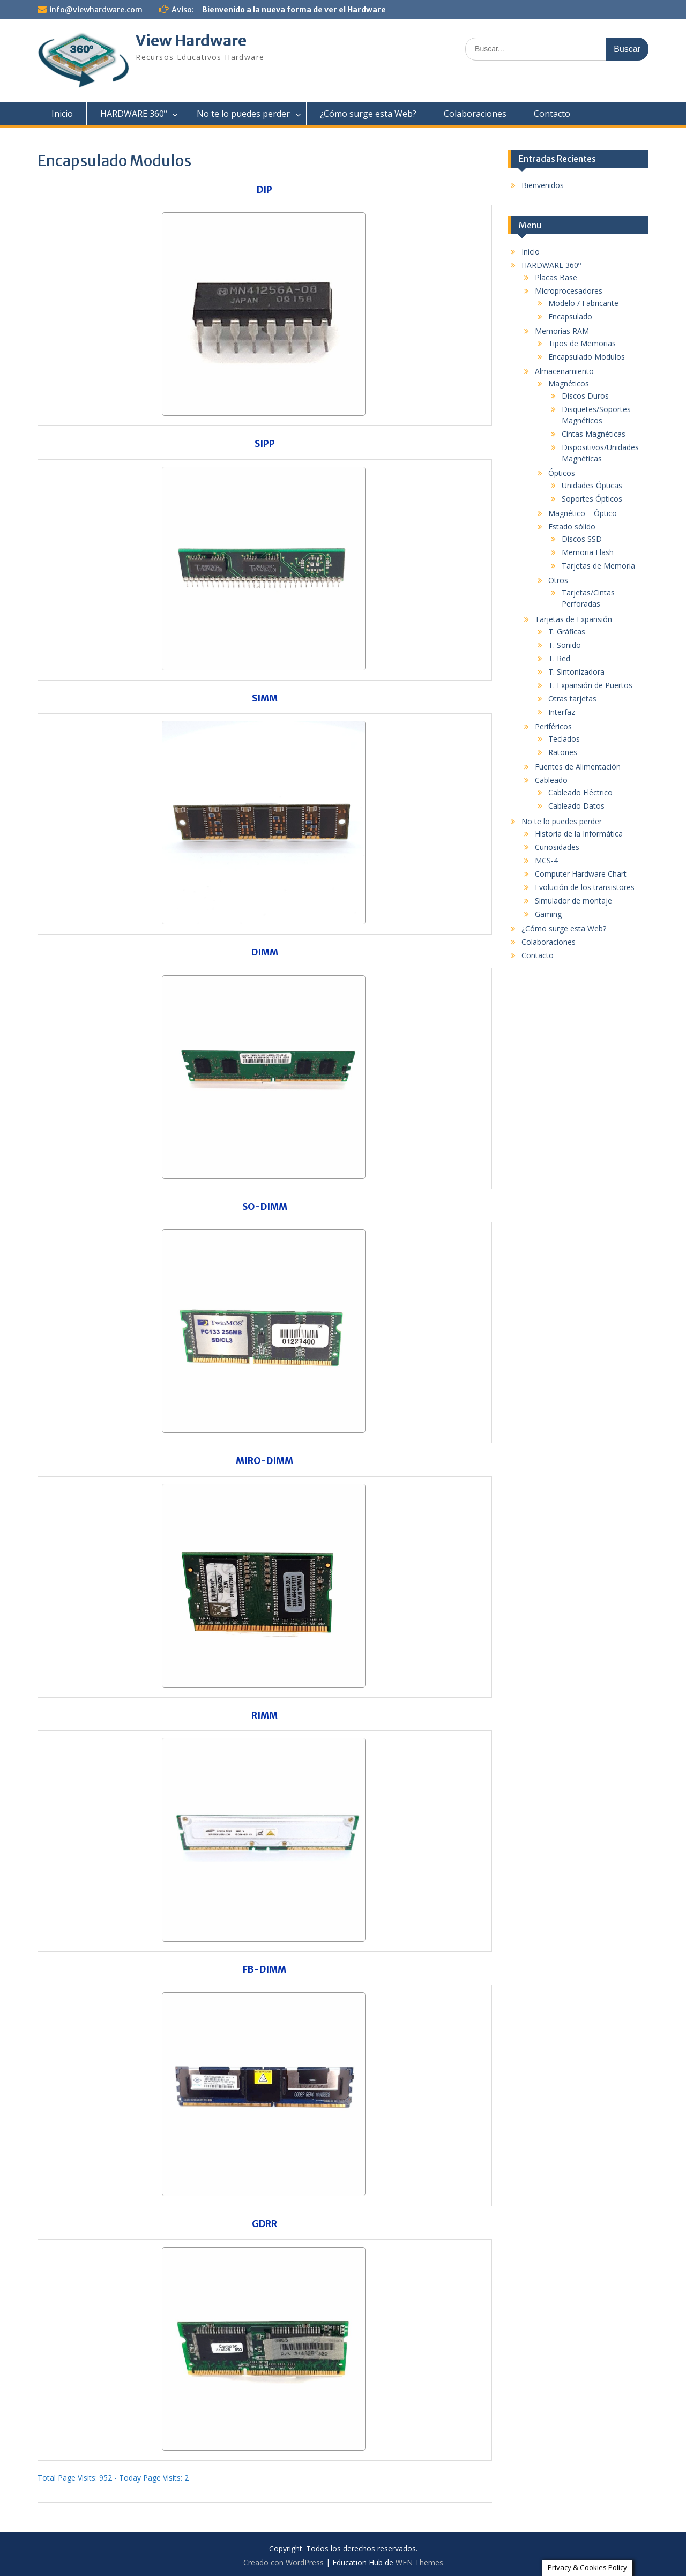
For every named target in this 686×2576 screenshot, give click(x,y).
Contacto (552, 114)
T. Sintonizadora (576, 672)
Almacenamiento (564, 371)
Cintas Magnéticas (593, 434)
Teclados (564, 739)
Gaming (548, 914)
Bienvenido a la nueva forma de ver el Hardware (294, 9)
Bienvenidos (542, 185)
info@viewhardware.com (96, 9)
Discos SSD (582, 539)
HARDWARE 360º (133, 114)
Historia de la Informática (579, 833)
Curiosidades (557, 847)
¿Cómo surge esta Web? (368, 114)
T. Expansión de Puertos (590, 685)
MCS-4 (546, 860)
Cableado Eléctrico (580, 792)
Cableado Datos (576, 806)
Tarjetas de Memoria (598, 566)
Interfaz (561, 712)
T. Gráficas (566, 631)
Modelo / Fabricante (583, 303)
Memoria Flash (588, 552)
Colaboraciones (475, 114)
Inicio (62, 114)
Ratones (562, 752)
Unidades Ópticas (592, 485)
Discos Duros (585, 396)
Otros (558, 580)
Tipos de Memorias (582, 343)
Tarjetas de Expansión (573, 619)
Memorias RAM (562, 331)
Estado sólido (571, 526)
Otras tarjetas (572, 698)
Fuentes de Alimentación (578, 766)
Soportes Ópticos (592, 499)
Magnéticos (568, 383)
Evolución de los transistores (585, 887)
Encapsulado (570, 316)
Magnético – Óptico (582, 513)
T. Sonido (564, 645)
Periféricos (553, 726)
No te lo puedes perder (243, 114)
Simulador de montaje (573, 900)
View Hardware (191, 40)
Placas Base (556, 277)
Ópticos (561, 473)
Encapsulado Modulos (586, 357)
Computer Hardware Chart (581, 874)
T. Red (559, 658)
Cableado (551, 780)
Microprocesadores (568, 291)
